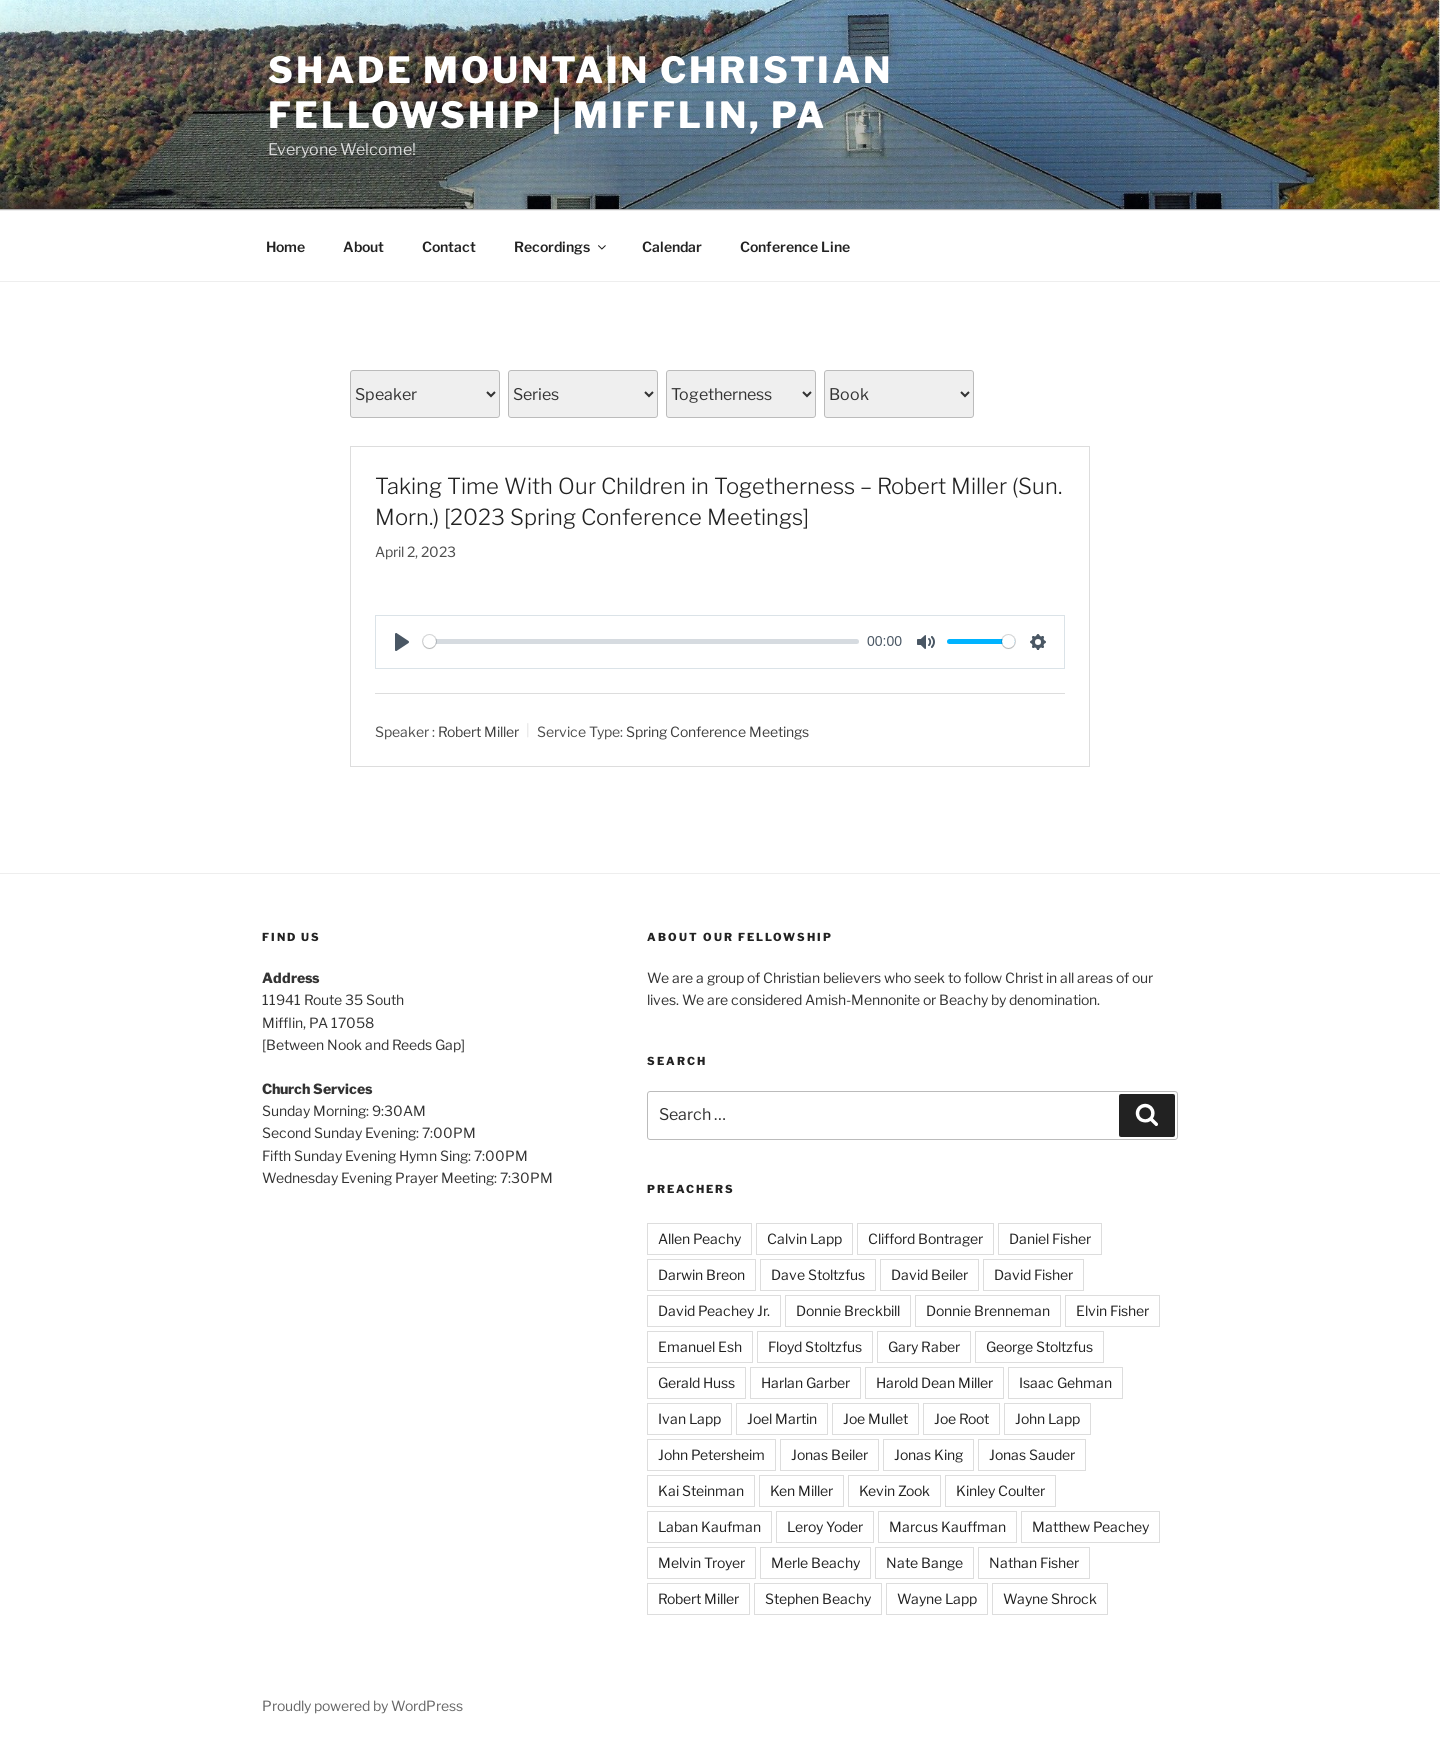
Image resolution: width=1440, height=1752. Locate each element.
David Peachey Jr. (714, 1310)
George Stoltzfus (1039, 1346)
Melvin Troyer (701, 1562)
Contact (449, 246)
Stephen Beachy (818, 1598)
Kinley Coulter (1000, 1490)
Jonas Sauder (1032, 1454)
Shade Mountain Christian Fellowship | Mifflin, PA (580, 92)
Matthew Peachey (1090, 1526)
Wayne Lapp (937, 1598)
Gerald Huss (696, 1382)
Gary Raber (924, 1346)
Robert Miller (478, 730)
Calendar (672, 246)
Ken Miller (801, 1490)
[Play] (402, 642)
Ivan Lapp (689, 1418)
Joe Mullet (875, 1418)
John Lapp (1047, 1418)
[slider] (641, 641)
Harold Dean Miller (934, 1382)
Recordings (561, 246)
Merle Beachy (815, 1562)
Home (285, 246)
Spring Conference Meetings (717, 730)
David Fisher (1033, 1274)
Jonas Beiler (829, 1454)
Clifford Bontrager (925, 1238)
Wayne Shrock (1050, 1598)
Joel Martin (782, 1418)
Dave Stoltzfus (818, 1274)
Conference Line (795, 246)
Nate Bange (924, 1562)
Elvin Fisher (1112, 1310)
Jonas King (928, 1454)
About (363, 246)
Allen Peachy (699, 1238)
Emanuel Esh (700, 1346)
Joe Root (961, 1418)
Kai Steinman (701, 1490)
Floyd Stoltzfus (815, 1346)
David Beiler (929, 1274)
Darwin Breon (701, 1274)
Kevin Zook (894, 1490)
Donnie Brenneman (988, 1310)
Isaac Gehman (1065, 1382)
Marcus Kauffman (947, 1526)
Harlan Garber (805, 1382)
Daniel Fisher (1050, 1238)
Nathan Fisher (1034, 1562)
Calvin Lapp (804, 1238)
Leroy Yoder (825, 1526)
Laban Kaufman (709, 1526)
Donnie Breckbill (848, 1310)
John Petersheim (711, 1454)
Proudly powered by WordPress (362, 1705)
